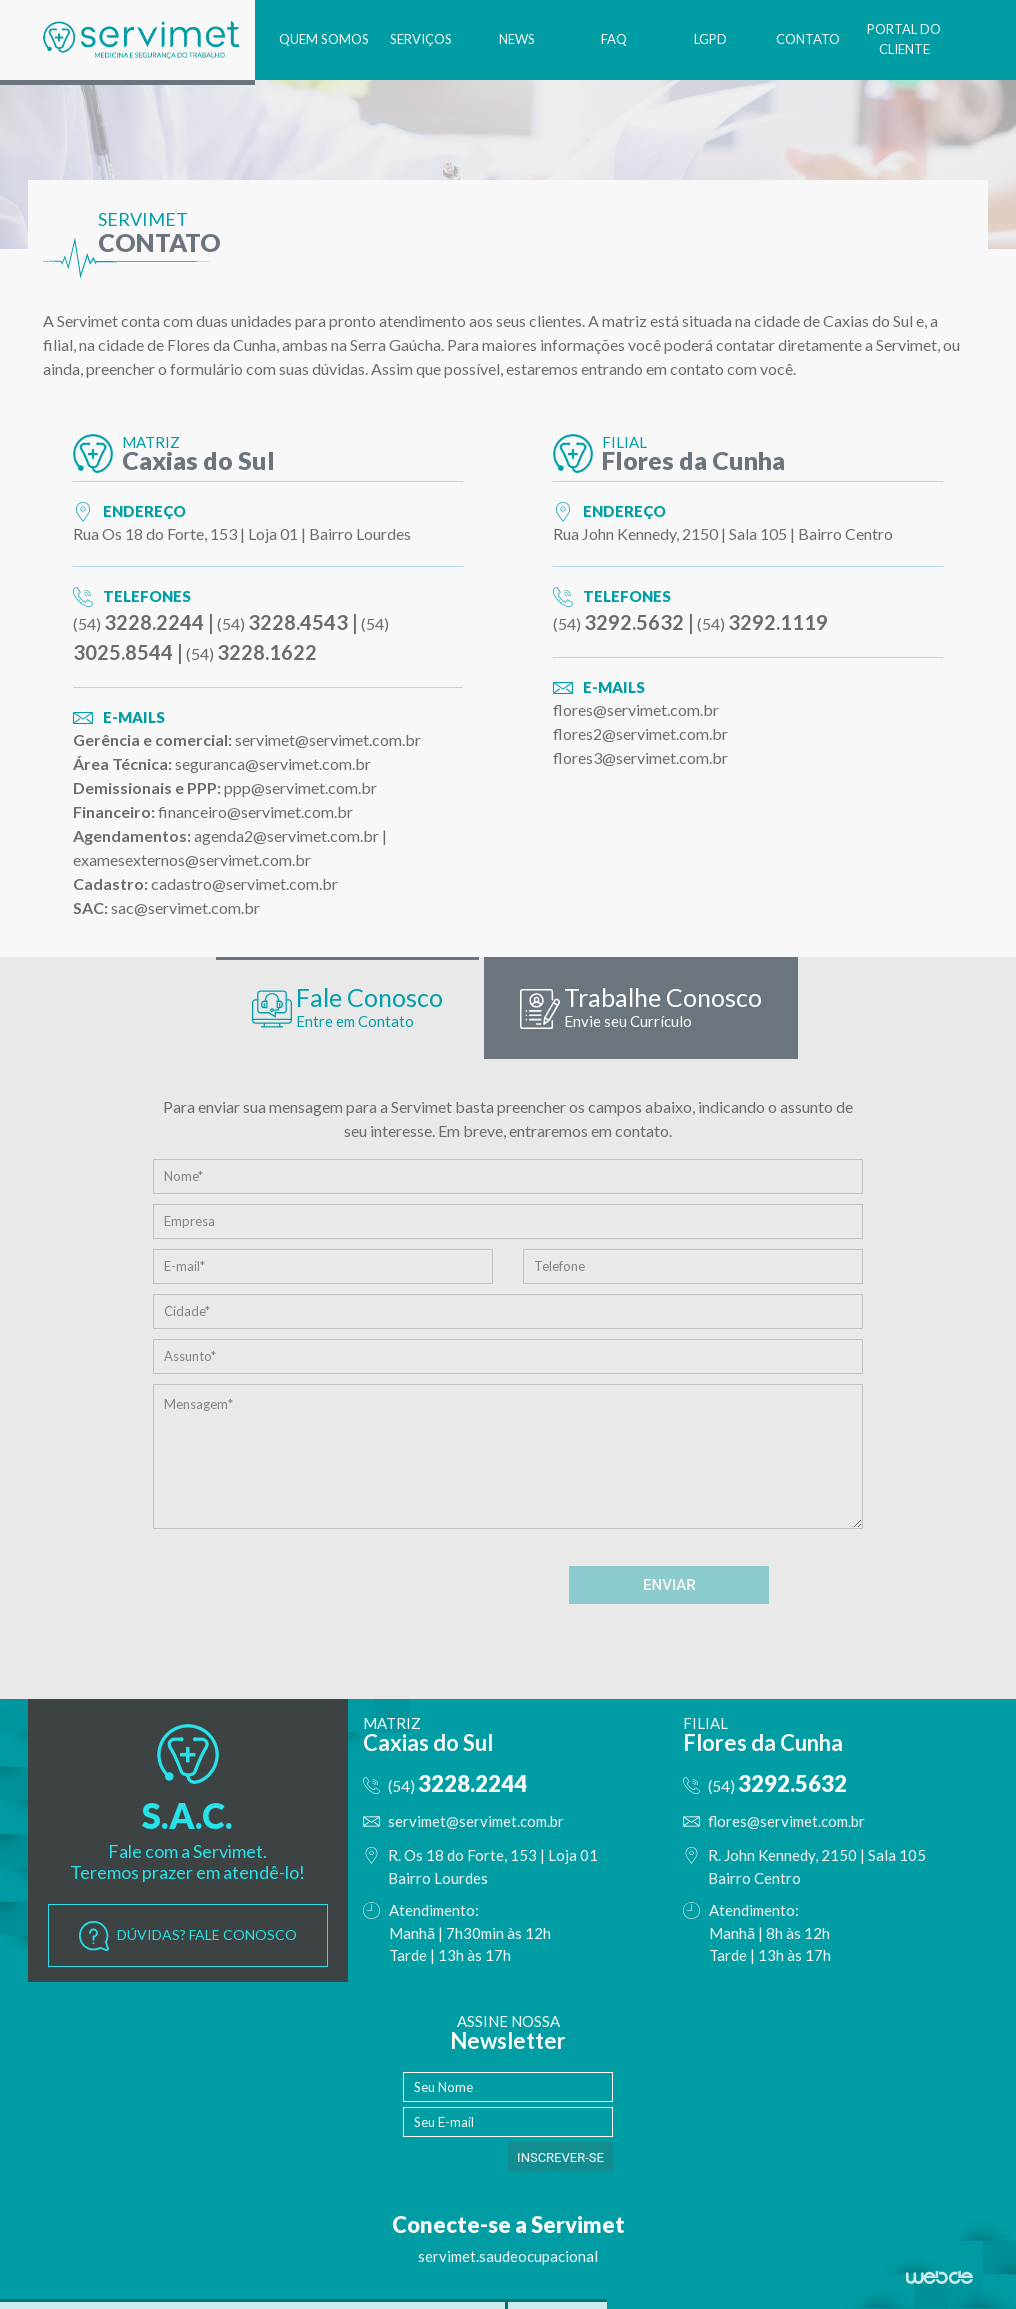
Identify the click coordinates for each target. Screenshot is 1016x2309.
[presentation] (399, 1587)
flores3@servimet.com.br (640, 757)
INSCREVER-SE (560, 2159)
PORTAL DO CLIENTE (901, 39)
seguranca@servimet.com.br (273, 763)
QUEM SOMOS (286, 39)
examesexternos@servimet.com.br (192, 859)
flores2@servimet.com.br (640, 733)
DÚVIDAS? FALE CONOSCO (188, 1938)
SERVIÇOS (389, 39)
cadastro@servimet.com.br (244, 883)
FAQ (594, 39)
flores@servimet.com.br (636, 709)
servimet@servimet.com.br (328, 739)
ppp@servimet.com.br (300, 787)
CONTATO (799, 39)
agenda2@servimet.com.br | (290, 835)
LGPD (696, 39)
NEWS (491, 39)
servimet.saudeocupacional (508, 2258)
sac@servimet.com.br (185, 907)
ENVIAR (669, 1587)
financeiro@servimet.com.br (255, 811)
